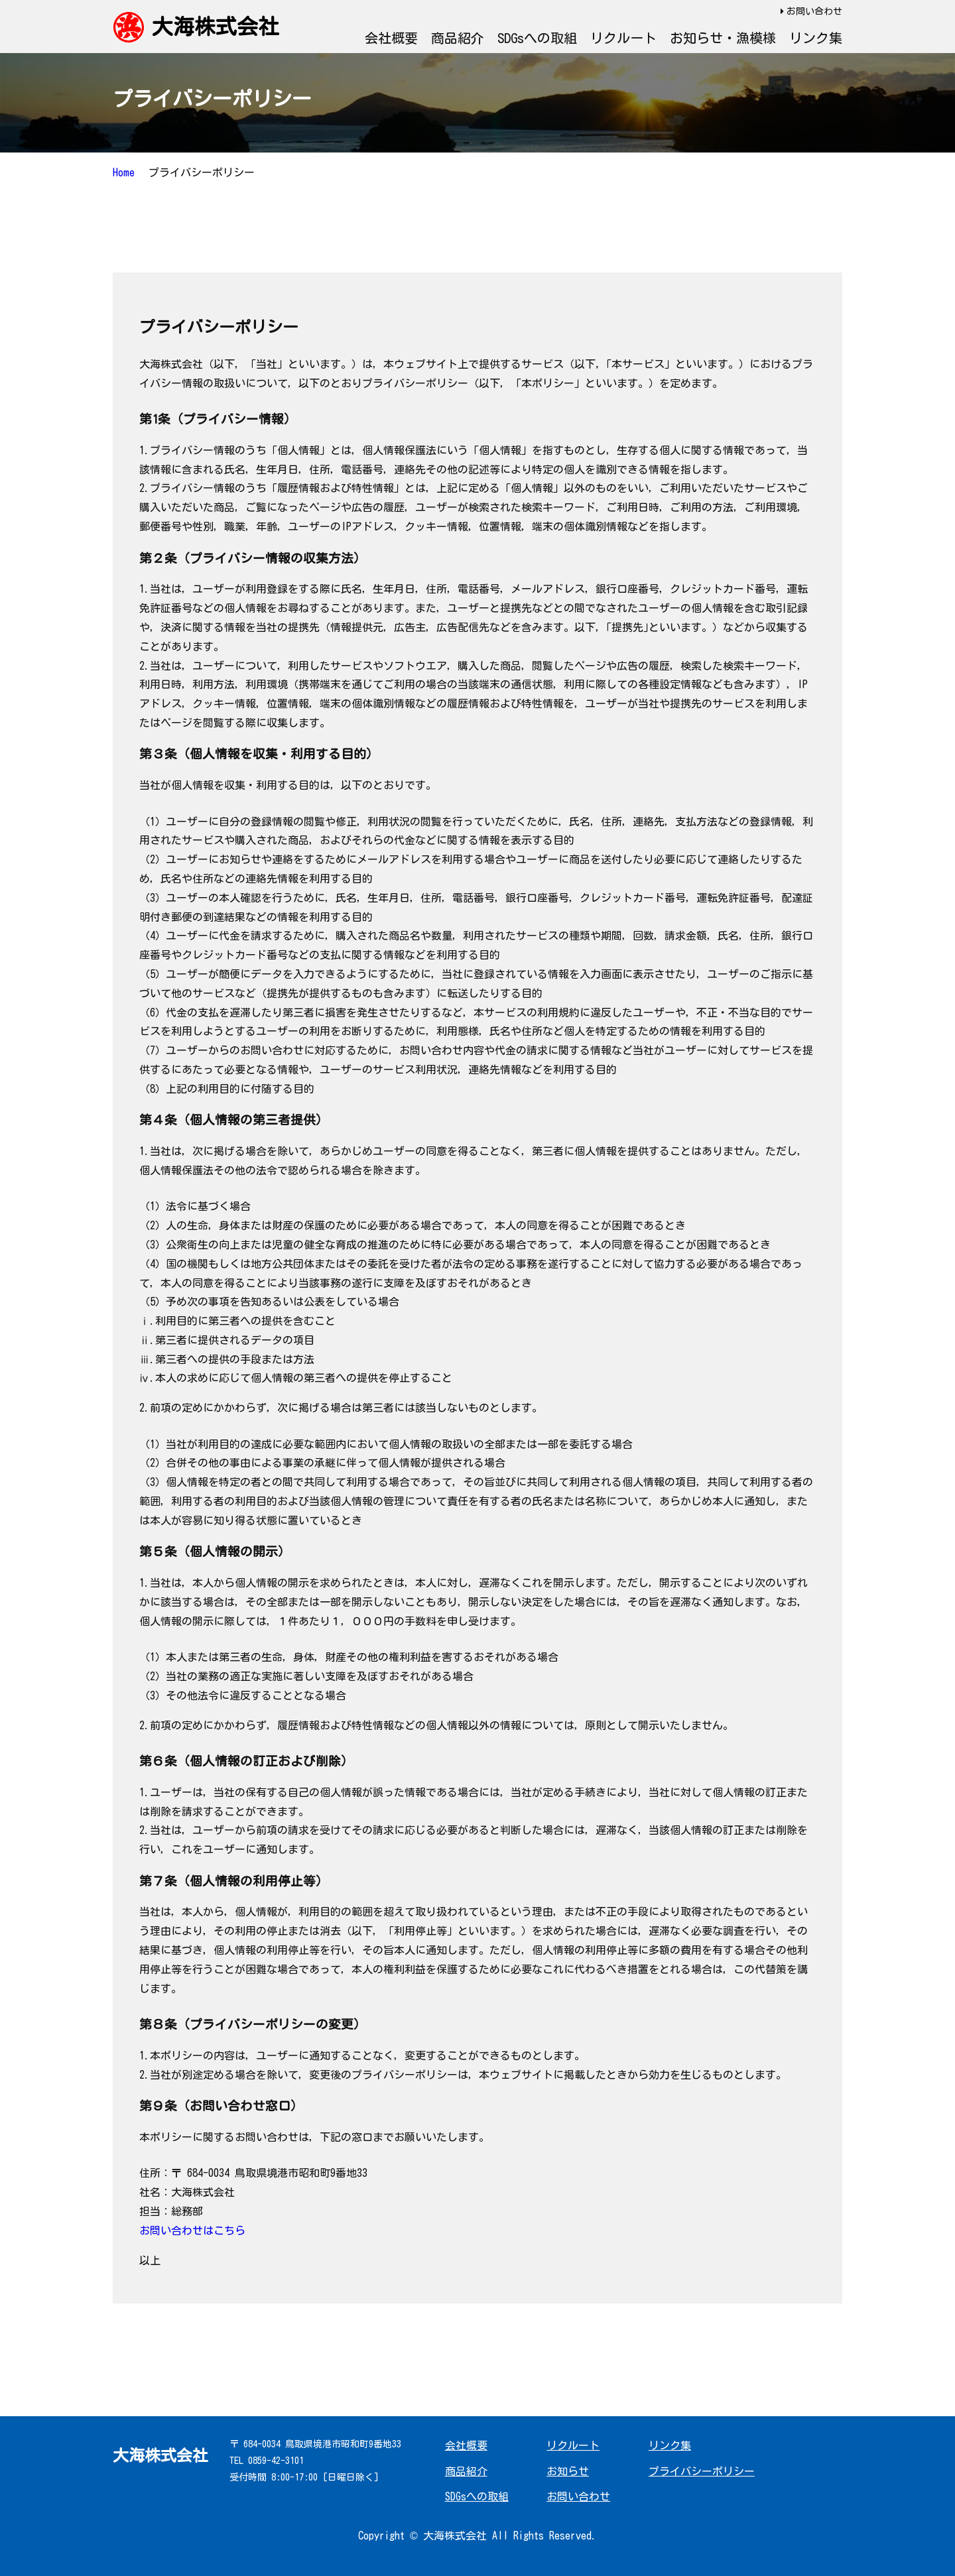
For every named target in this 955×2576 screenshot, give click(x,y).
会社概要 (391, 37)
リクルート (623, 37)
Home (124, 172)
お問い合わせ (814, 11)
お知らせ (567, 2471)
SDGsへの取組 (537, 37)
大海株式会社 (215, 26)
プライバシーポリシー (702, 2471)
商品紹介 (457, 37)
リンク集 (815, 37)
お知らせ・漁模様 (723, 37)
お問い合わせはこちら (192, 2230)
